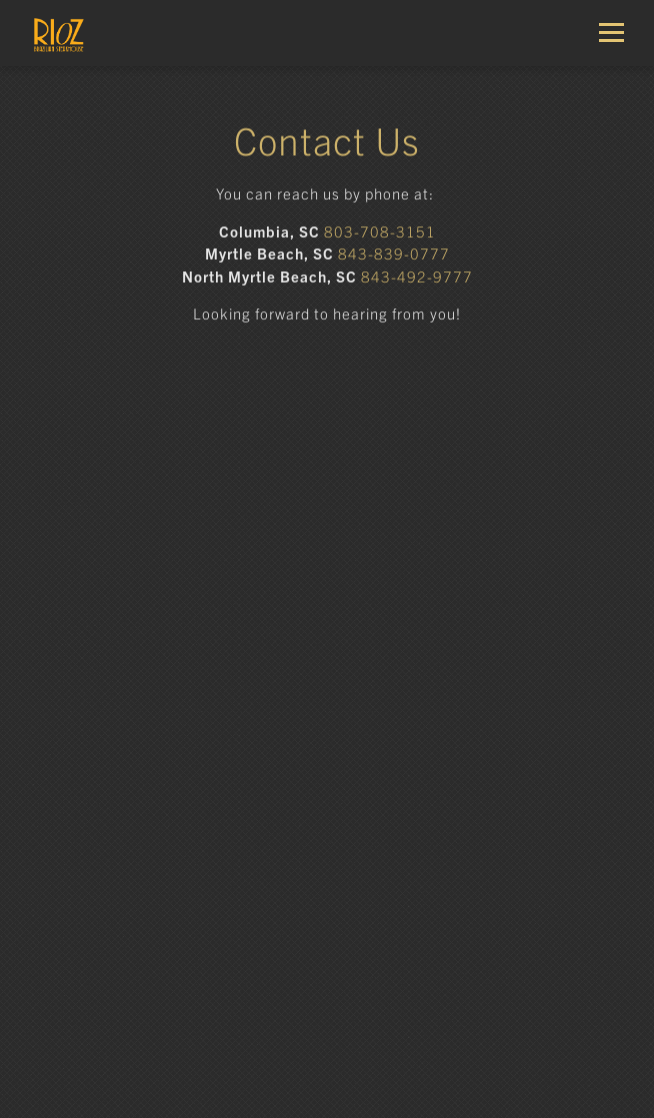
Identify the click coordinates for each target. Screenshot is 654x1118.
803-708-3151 (380, 232)
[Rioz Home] (85, 33)
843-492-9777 (417, 277)
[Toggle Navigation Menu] (619, 32)
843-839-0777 (394, 254)
